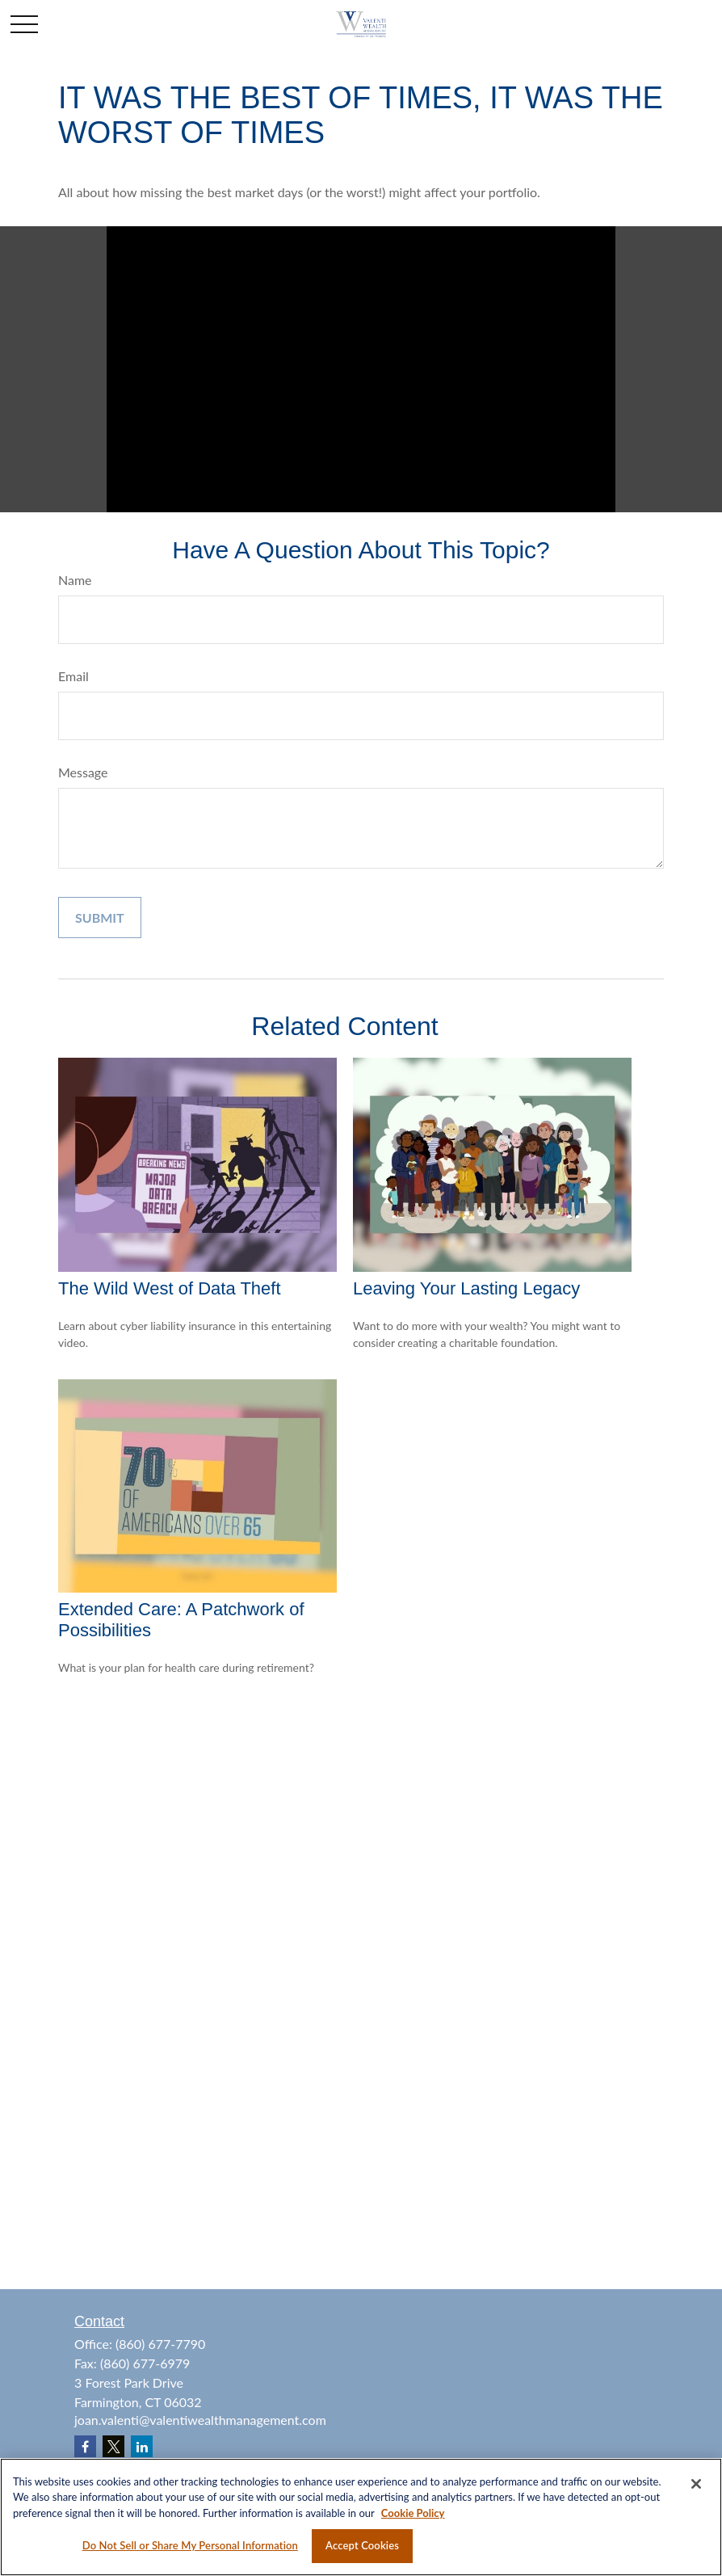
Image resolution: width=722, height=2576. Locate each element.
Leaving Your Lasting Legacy (466, 1288)
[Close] (696, 2484)
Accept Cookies (362, 2545)
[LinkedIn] (142, 2446)
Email (73, 676)
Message (83, 772)
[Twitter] (113, 2446)
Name (75, 579)
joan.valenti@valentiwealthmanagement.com (200, 2419)
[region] (361, 2517)
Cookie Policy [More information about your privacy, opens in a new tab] (413, 2513)
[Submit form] (99, 917)
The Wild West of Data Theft (169, 1288)
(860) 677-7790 (160, 2343)
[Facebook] (85, 2446)
